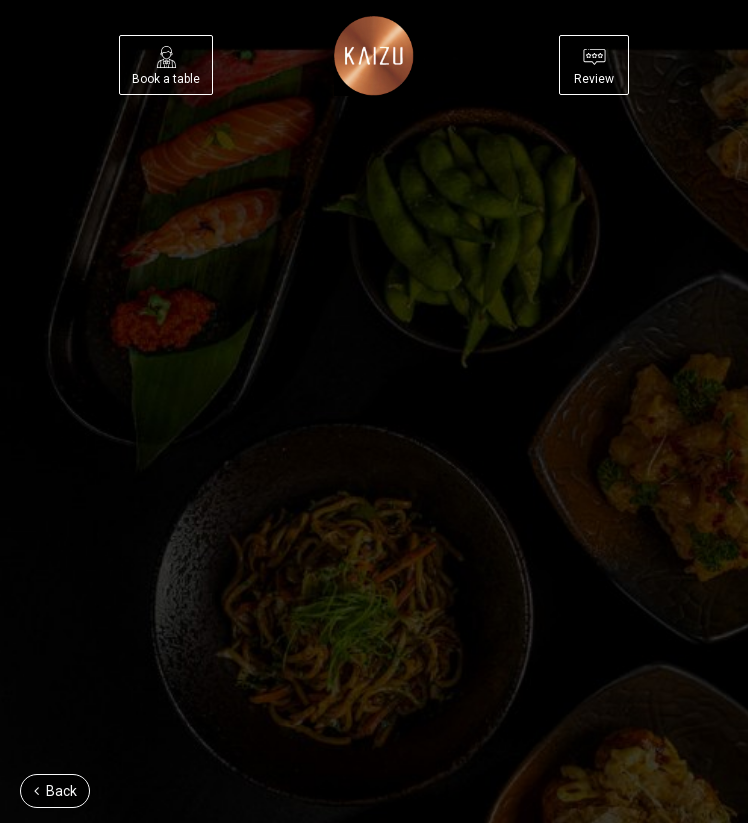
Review (594, 66)
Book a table (166, 66)
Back (55, 791)
